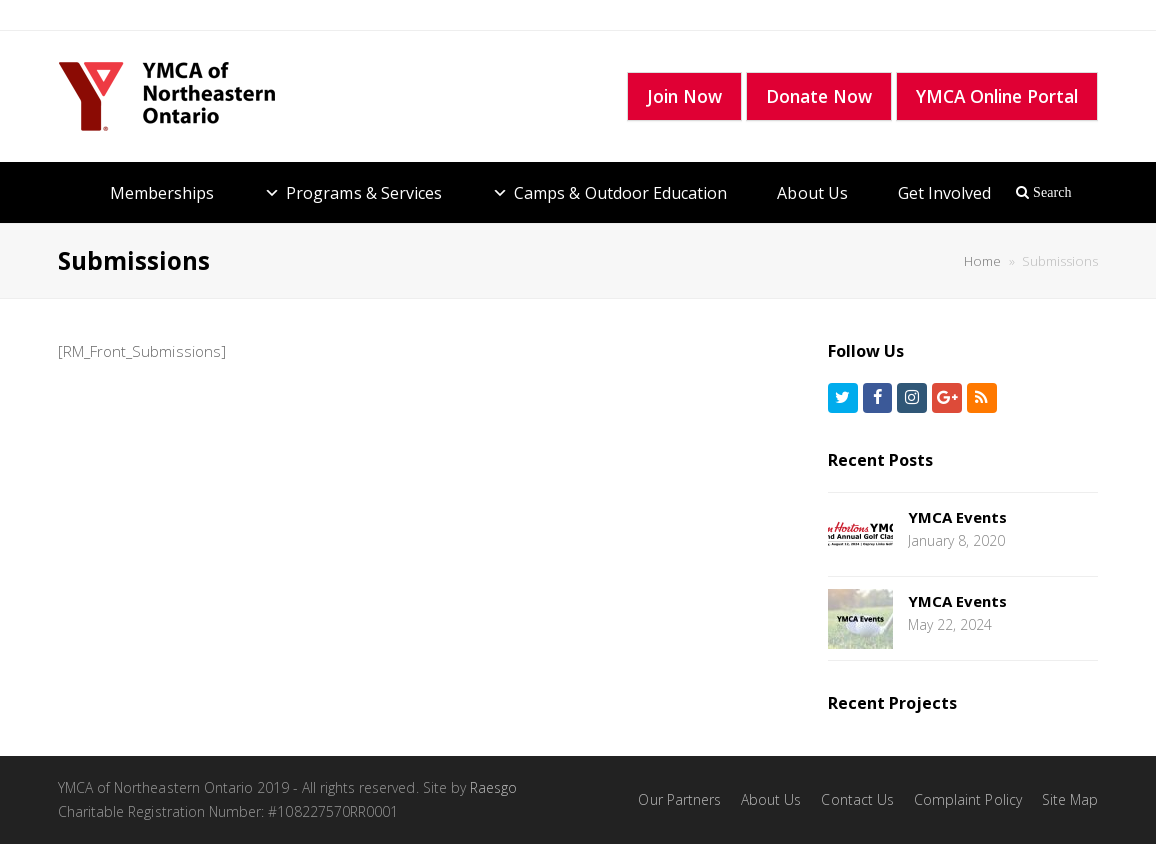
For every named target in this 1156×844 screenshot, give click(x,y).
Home (982, 261)
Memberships (162, 193)
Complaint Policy (968, 799)
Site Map (1070, 799)
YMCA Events (958, 517)
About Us (812, 193)
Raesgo (493, 787)
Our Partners (679, 799)
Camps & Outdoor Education (620, 193)
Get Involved (945, 193)
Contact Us (857, 799)
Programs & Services (364, 193)
